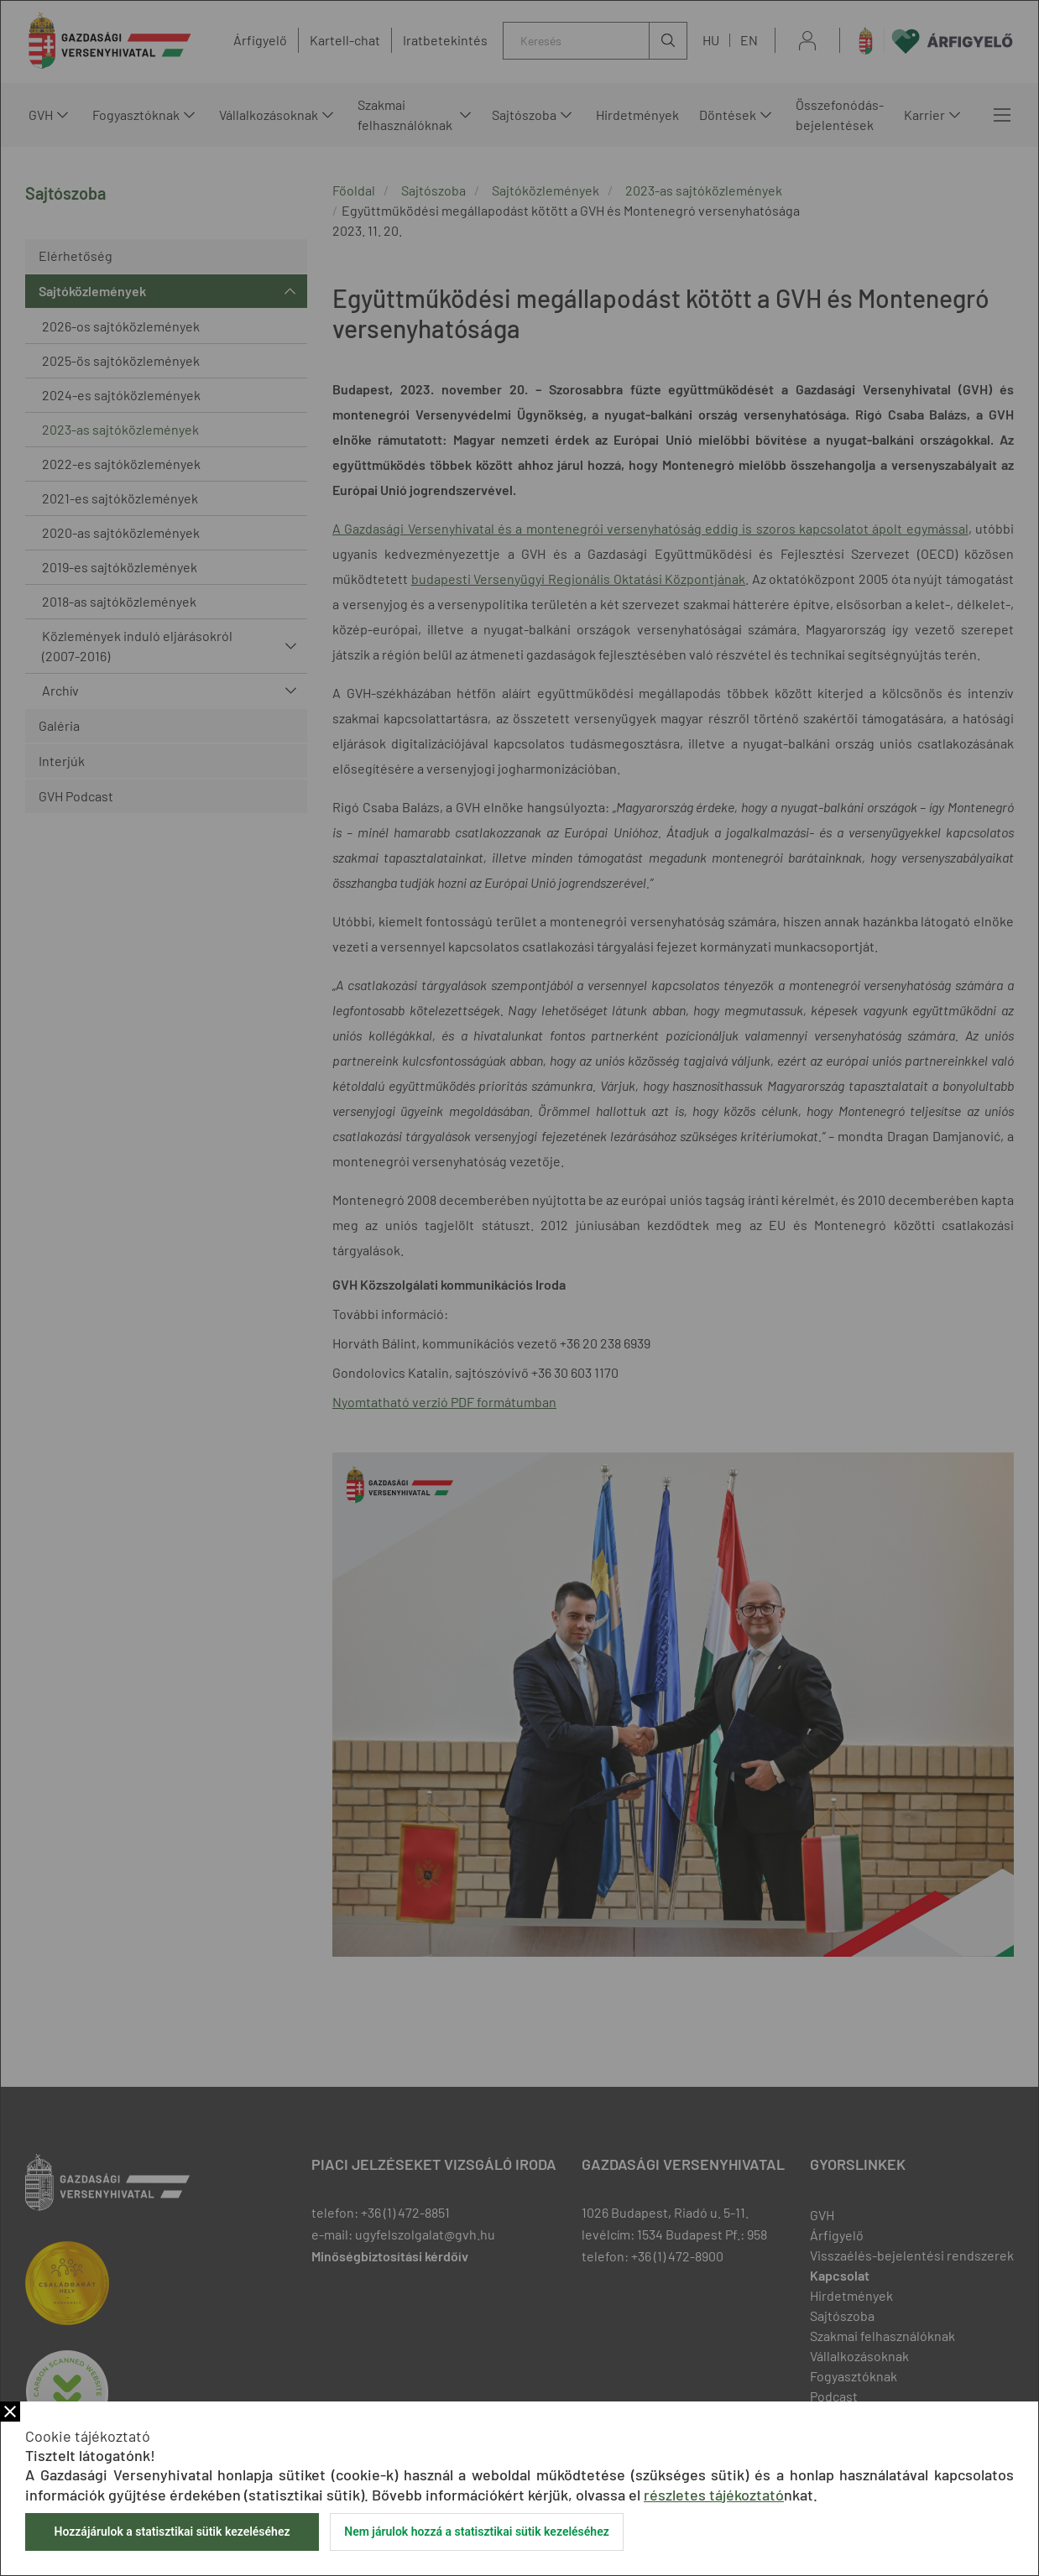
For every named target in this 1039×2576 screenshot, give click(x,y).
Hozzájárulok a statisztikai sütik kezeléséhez (172, 2531)
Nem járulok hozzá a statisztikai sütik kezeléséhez (476, 2531)
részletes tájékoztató (714, 2494)
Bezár (10, 2411)
